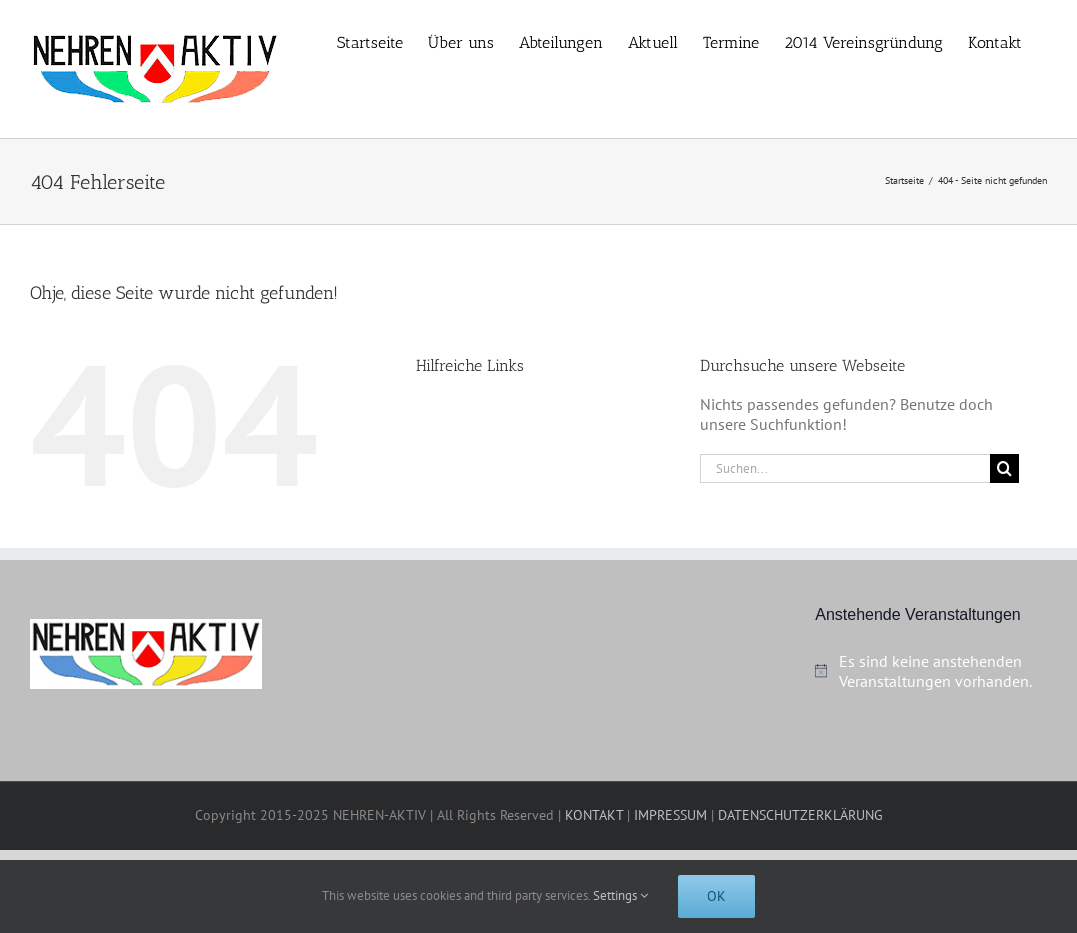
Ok (716, 896)
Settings (620, 895)
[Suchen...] (845, 468)
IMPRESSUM (670, 815)
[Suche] (1004, 468)
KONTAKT (594, 815)
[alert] (931, 671)
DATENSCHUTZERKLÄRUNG (800, 815)
